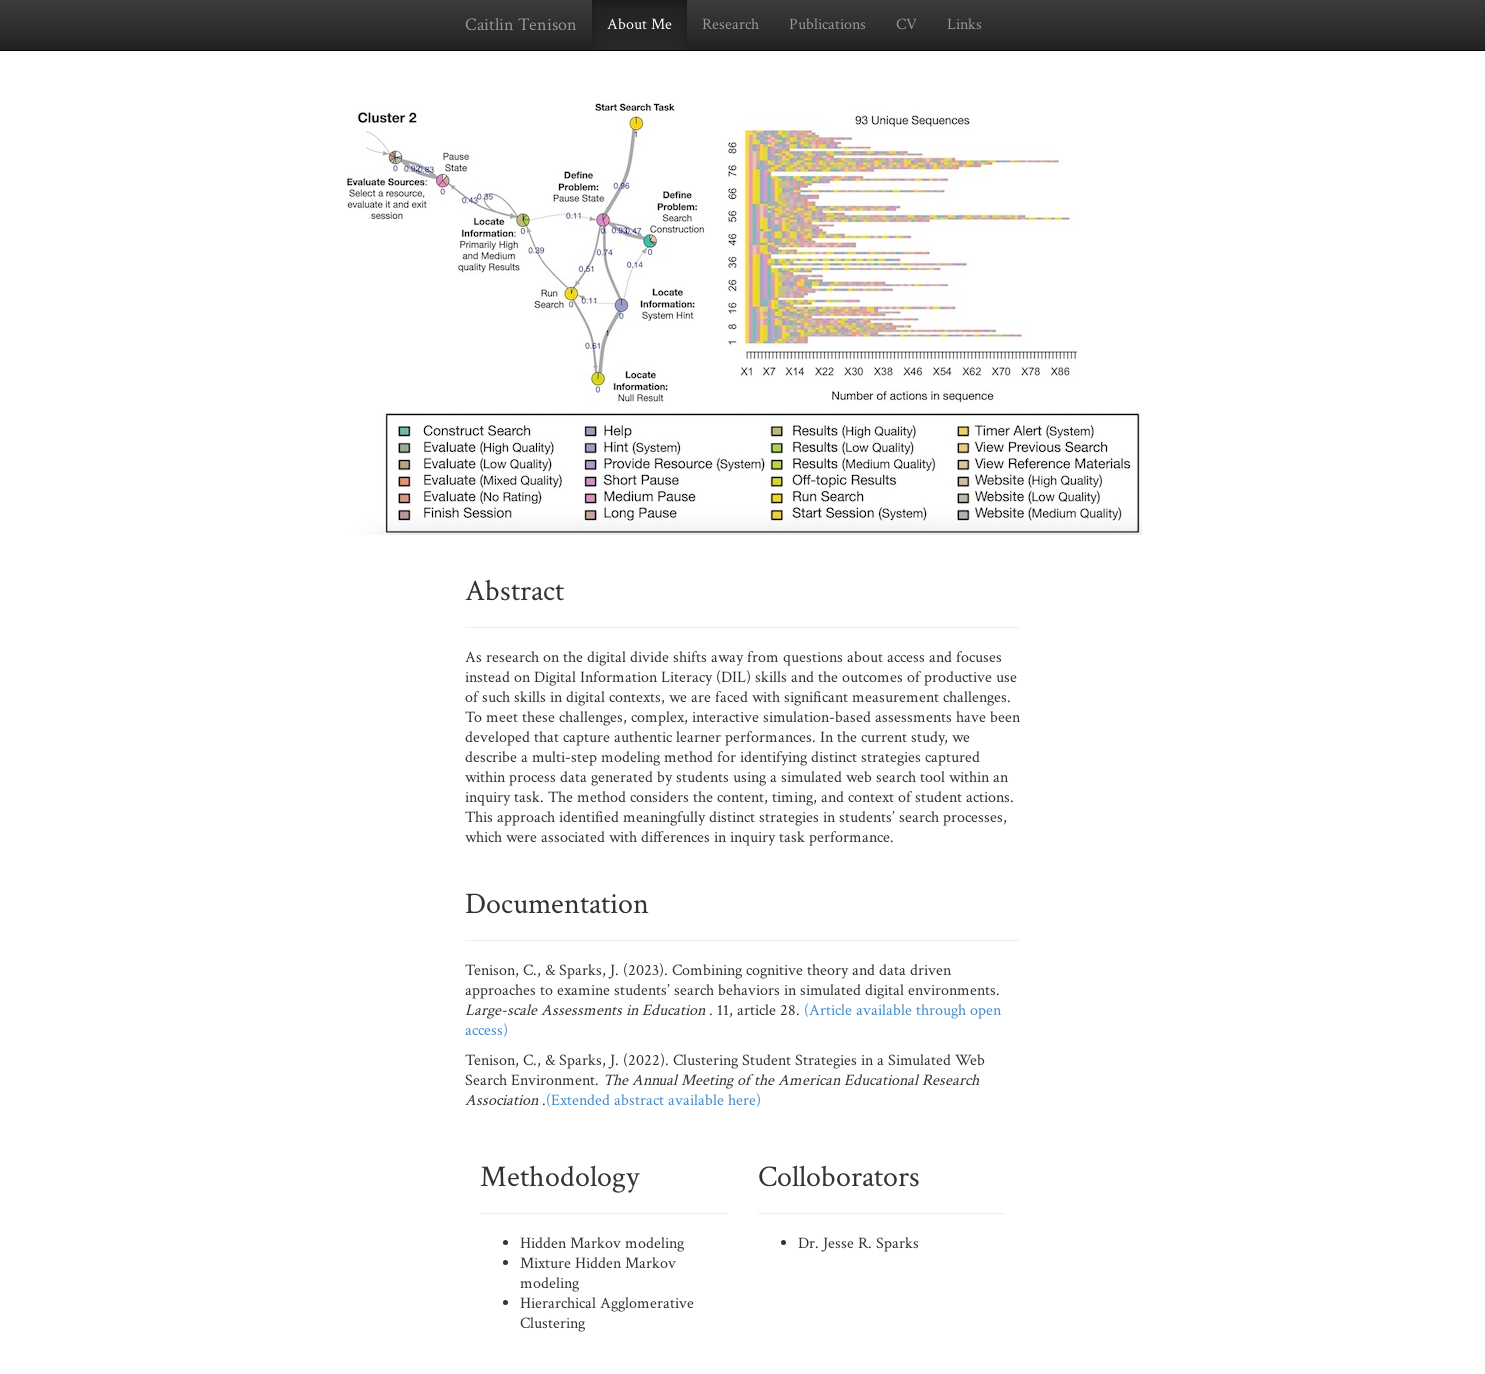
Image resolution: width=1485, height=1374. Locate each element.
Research (730, 24)
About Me (639, 24)
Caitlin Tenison (521, 24)
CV (906, 24)
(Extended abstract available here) (653, 1100)
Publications (827, 24)
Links (964, 24)
